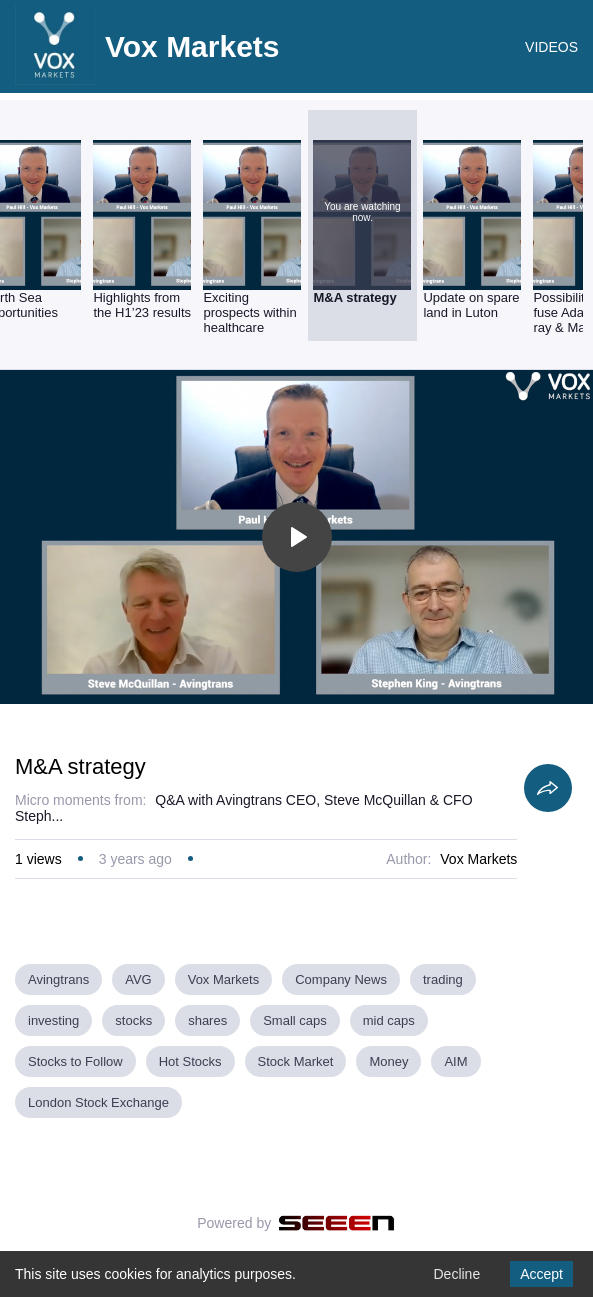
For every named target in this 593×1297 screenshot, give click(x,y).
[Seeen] (336, 1223)
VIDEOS (551, 47)
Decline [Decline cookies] (456, 1274)
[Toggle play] (297, 537)
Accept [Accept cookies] (541, 1274)
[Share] (548, 788)
